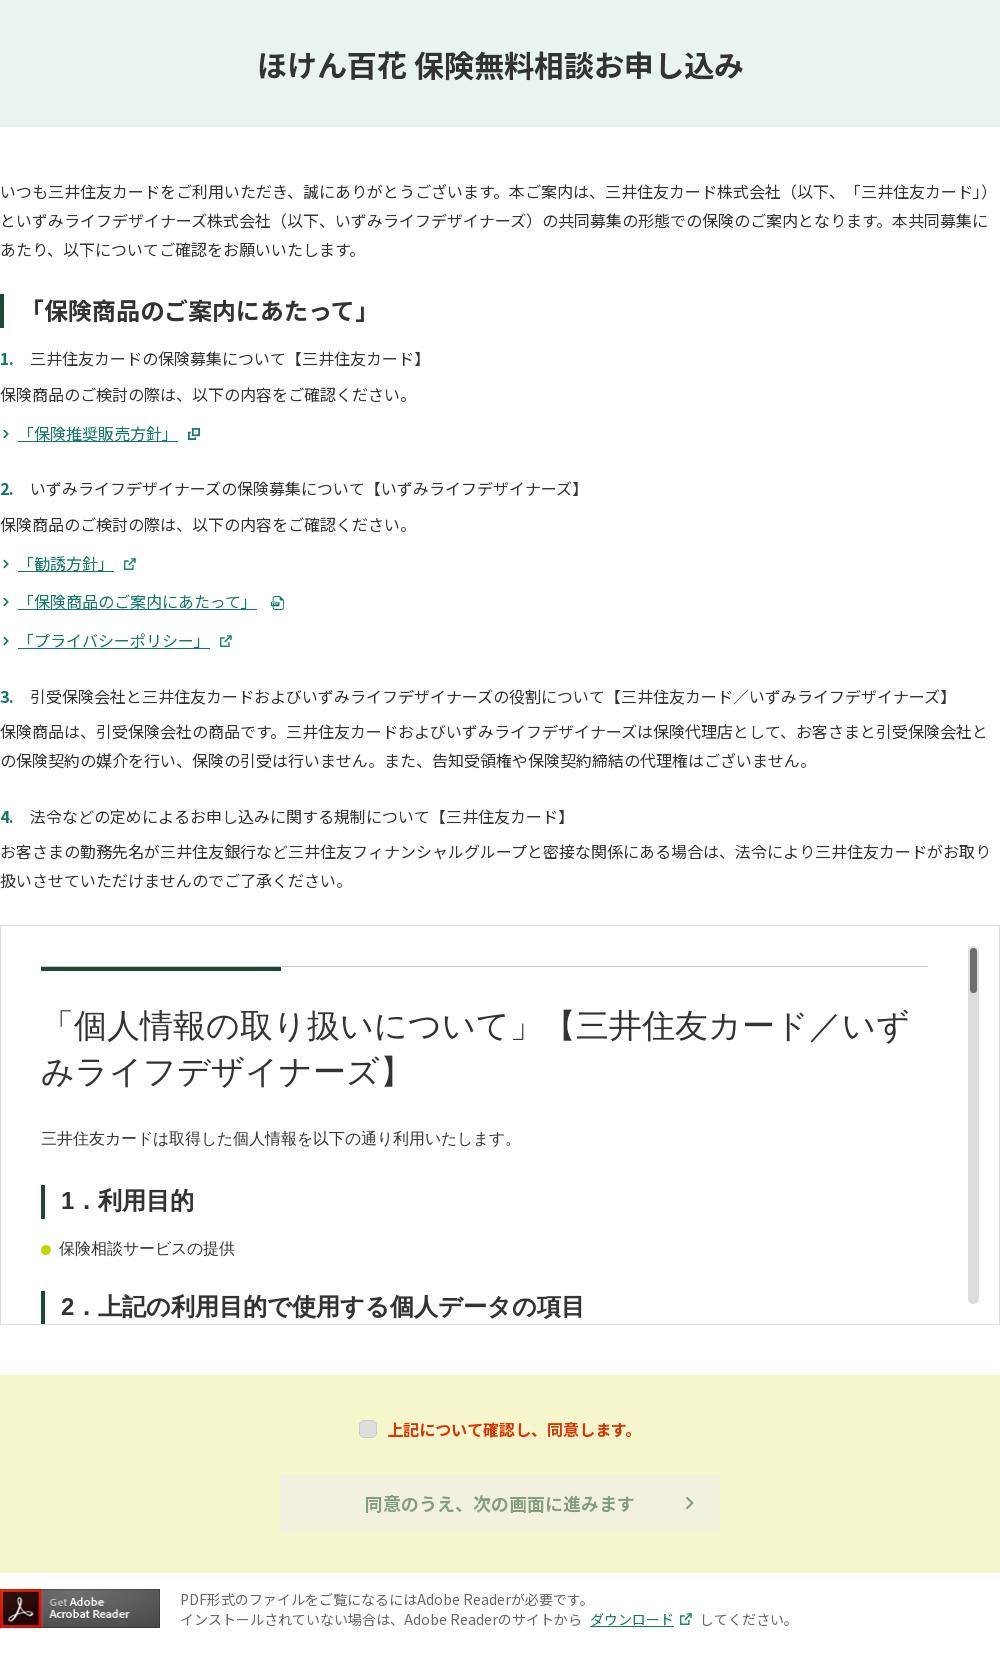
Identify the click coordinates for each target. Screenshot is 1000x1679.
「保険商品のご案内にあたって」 (137, 601)
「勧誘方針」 (77, 563)
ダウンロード (641, 1619)
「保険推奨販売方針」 (109, 433)
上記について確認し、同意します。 (514, 1429)
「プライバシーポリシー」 (125, 640)
